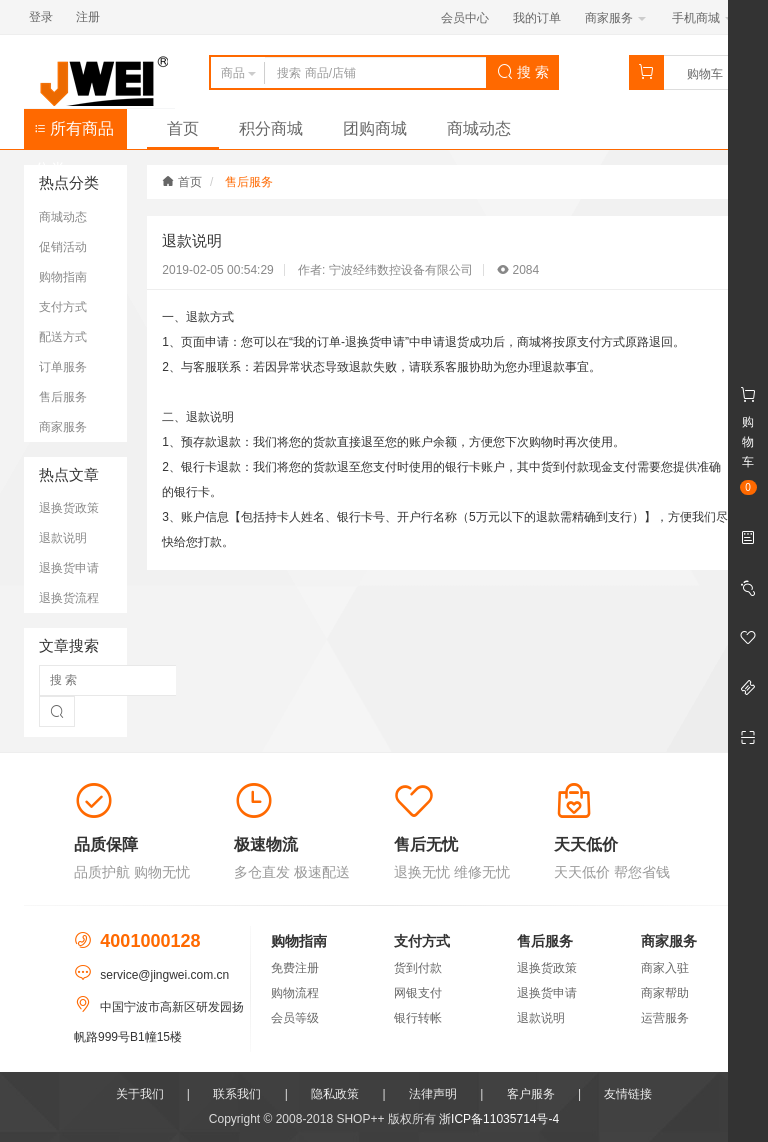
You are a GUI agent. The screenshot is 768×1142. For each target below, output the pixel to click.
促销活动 (63, 247)
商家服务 (615, 18)
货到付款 (418, 968)
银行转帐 (418, 1018)
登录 (41, 17)
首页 (183, 128)
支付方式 (63, 307)
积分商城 (271, 128)
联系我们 (237, 1094)
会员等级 (295, 1018)
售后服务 (63, 397)
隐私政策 (335, 1094)
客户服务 (531, 1094)
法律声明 (433, 1094)
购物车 (705, 74)
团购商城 (375, 128)
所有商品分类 (74, 134)
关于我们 (140, 1094)
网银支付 (418, 993)
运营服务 (665, 1018)
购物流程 (295, 993)
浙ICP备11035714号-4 (499, 1119)
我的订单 (537, 18)
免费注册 (295, 968)
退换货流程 (69, 598)
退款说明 (63, 538)
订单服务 (63, 367)
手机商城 (702, 18)
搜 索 (523, 72)
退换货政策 (69, 508)
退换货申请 (69, 568)
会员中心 (465, 18)
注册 (88, 17)
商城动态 (479, 128)
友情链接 (628, 1094)
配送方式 (63, 337)
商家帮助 (665, 993)
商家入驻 (665, 968)
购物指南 (63, 277)
